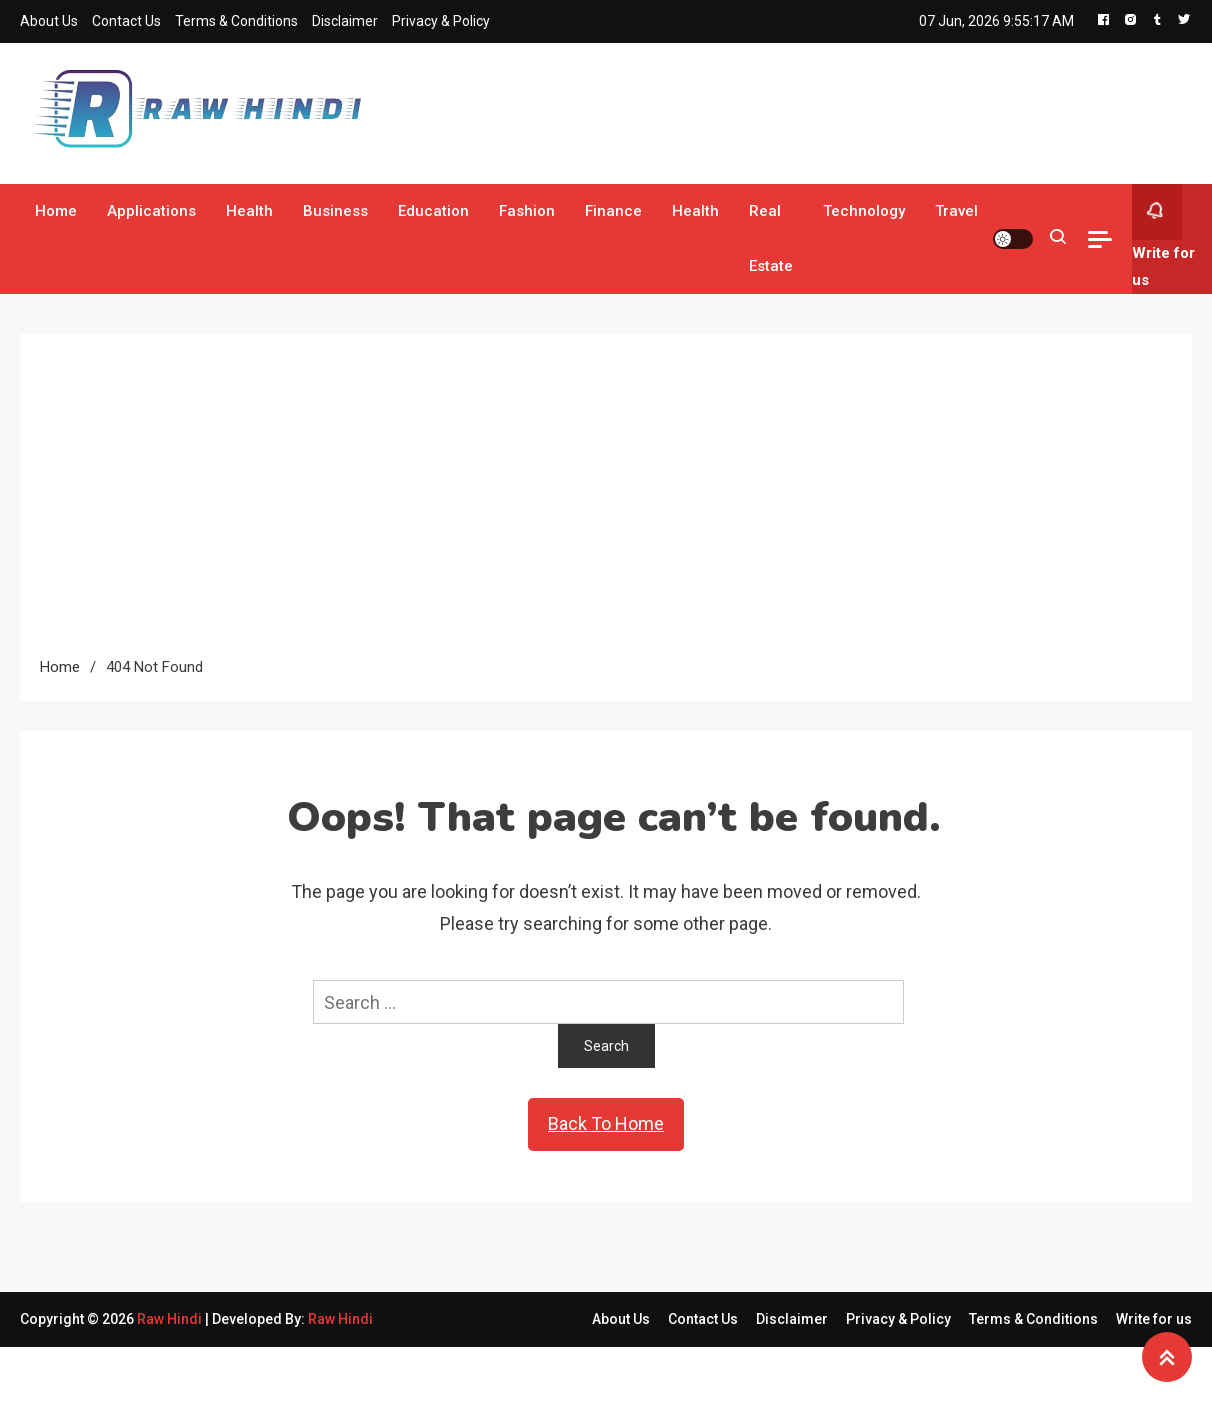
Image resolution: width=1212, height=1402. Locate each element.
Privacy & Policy (441, 21)
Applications (151, 211)
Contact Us (126, 21)
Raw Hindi (171, 1319)
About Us (49, 21)
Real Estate (771, 238)
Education (433, 211)
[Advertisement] (606, 504)
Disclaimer (345, 21)
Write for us (1163, 236)
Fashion (527, 211)
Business (335, 211)
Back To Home (606, 1123)
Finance (613, 211)
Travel (956, 211)
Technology (864, 211)
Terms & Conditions (236, 21)
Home (56, 211)
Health (249, 211)
